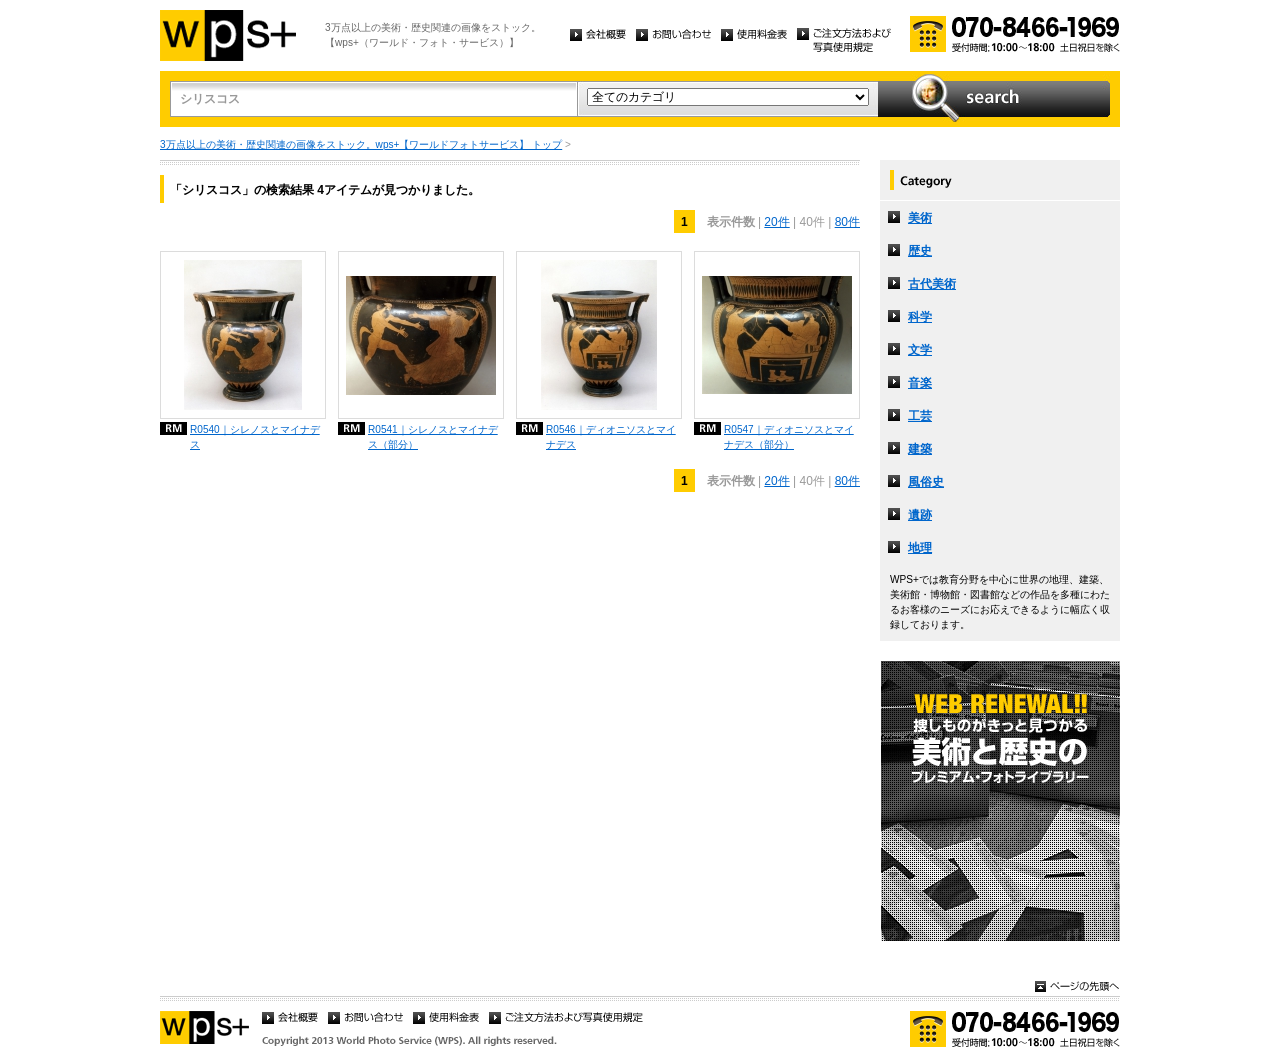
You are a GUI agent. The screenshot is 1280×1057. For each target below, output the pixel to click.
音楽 (920, 383)
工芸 (920, 416)
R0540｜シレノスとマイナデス (255, 437)
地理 (920, 548)
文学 (920, 350)
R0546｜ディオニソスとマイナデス (611, 437)
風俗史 (926, 482)
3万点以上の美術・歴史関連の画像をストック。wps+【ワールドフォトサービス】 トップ (361, 144)
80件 (847, 222)
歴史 (920, 251)
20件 (776, 222)
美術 (920, 218)
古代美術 (932, 284)
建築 (920, 449)
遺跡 (920, 515)
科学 (920, 317)
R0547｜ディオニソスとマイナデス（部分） (789, 437)
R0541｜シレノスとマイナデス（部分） (433, 437)
